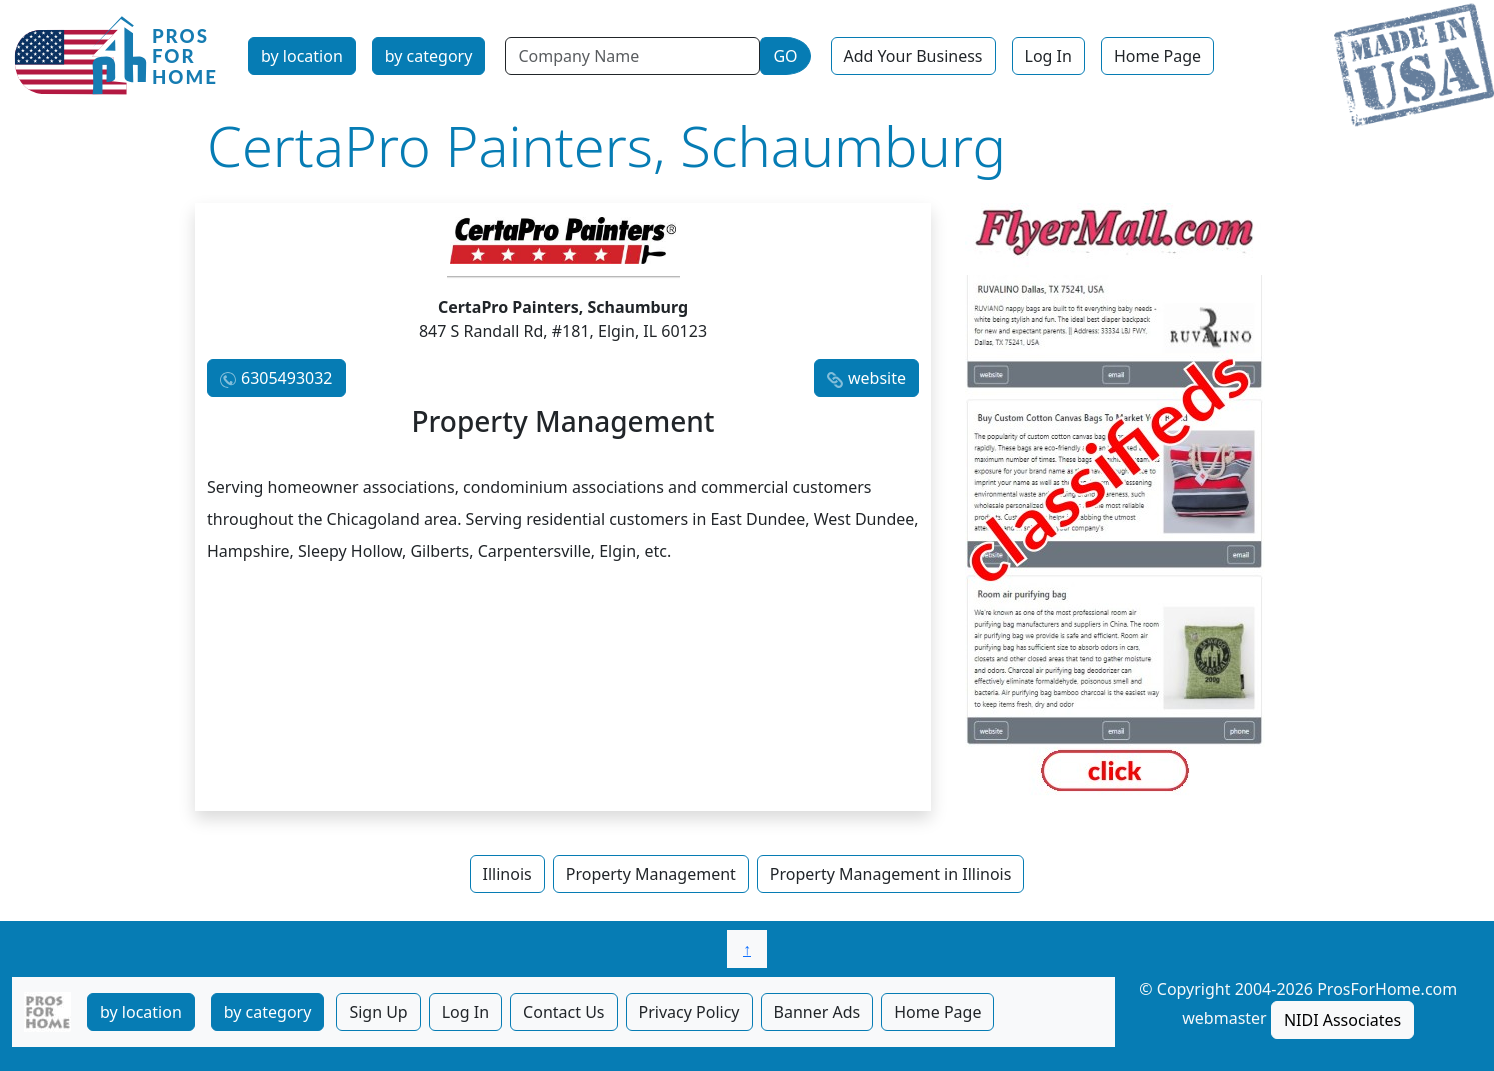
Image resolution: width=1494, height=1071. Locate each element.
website (877, 378)
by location (302, 56)
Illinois (507, 874)
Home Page (1157, 56)
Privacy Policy (689, 1012)
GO (785, 56)
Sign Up (378, 1012)
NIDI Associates (1342, 1020)
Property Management (651, 874)
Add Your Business (913, 56)
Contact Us (563, 1012)
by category (429, 56)
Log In (1048, 56)
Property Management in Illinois (891, 874)
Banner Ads (817, 1012)
